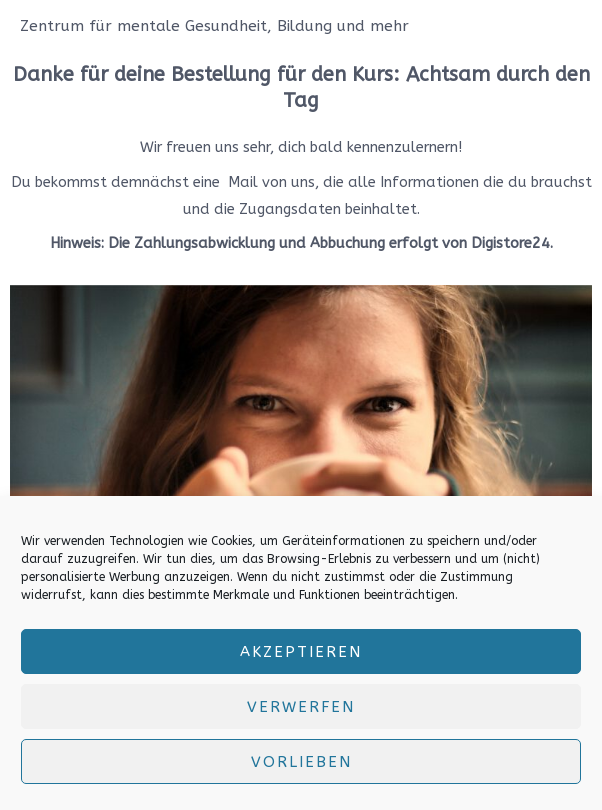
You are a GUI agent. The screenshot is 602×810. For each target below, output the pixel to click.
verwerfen (301, 707)
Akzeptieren (301, 652)
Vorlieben (301, 762)
